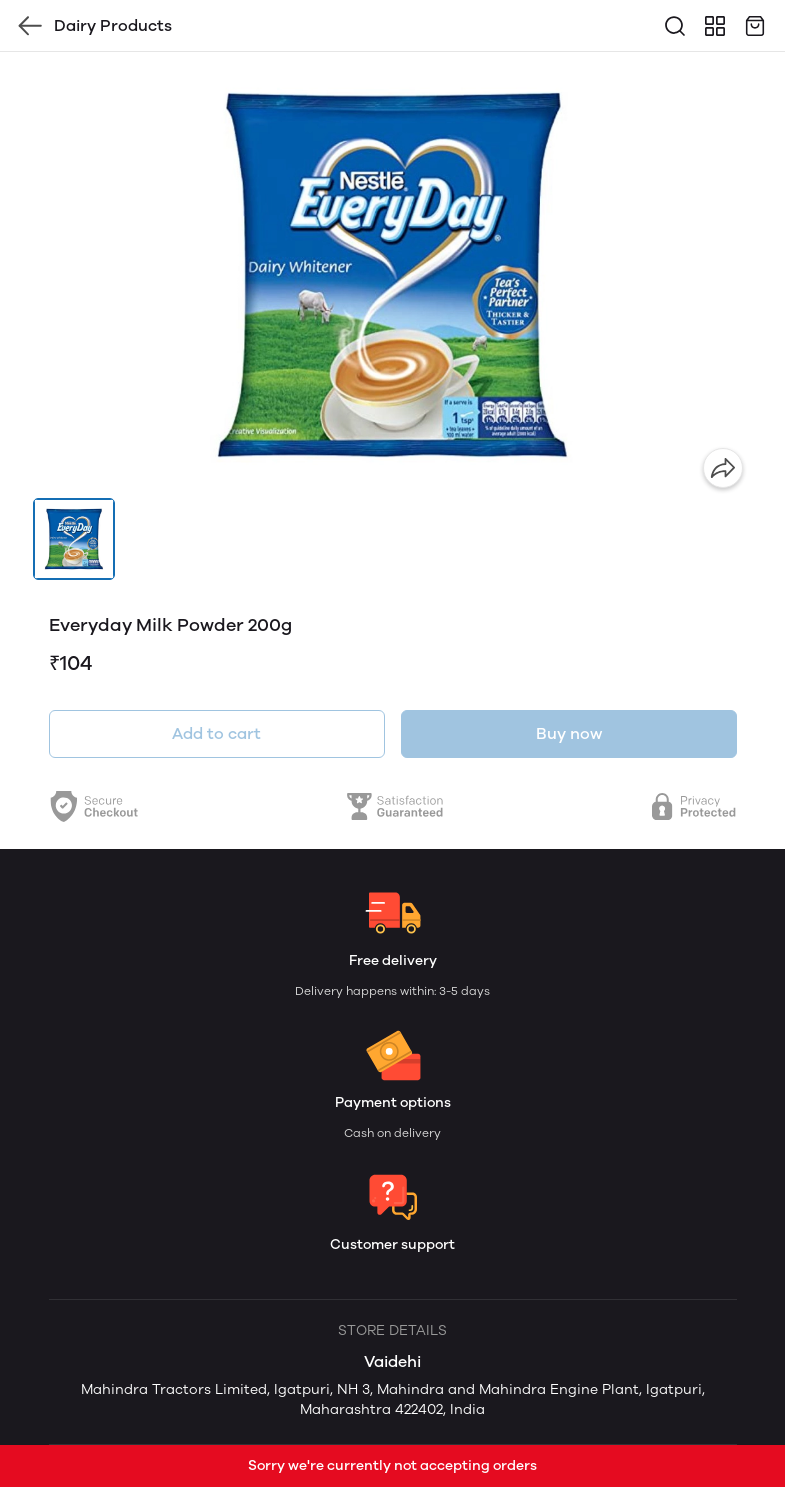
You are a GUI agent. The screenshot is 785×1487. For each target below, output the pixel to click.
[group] (393, 275)
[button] (74, 539)
